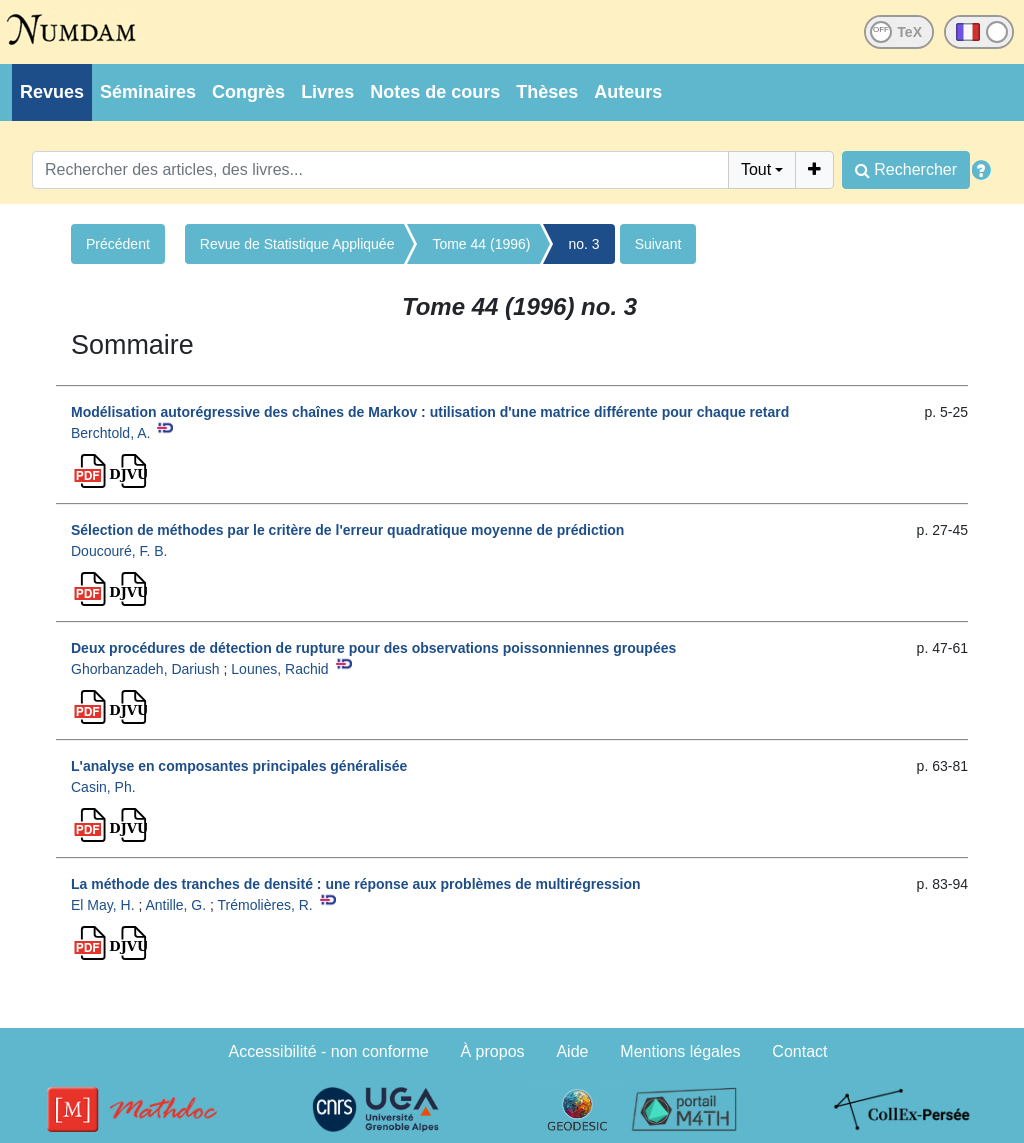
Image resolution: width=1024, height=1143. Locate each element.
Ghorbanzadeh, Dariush (145, 669)
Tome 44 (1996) (481, 244)
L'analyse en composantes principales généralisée (239, 766)
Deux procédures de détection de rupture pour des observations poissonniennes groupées (373, 648)
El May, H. (103, 905)
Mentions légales (680, 1051)
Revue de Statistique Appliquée (297, 244)
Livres (327, 92)
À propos (493, 1051)
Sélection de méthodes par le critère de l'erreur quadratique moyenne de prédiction (347, 530)
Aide (572, 1051)
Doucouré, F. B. (119, 551)
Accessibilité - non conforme (329, 1051)
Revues (52, 92)
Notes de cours (435, 92)
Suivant (658, 244)
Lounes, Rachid (279, 669)
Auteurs (628, 92)
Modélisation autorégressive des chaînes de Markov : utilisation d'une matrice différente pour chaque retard (430, 412)
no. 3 (583, 244)
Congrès (248, 92)
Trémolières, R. (265, 905)
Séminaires (148, 92)
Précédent (118, 244)
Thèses (547, 92)
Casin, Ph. (103, 787)
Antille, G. (175, 905)
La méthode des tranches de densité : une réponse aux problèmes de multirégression (356, 884)
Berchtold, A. (110, 433)
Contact (799, 1051)
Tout (756, 169)
